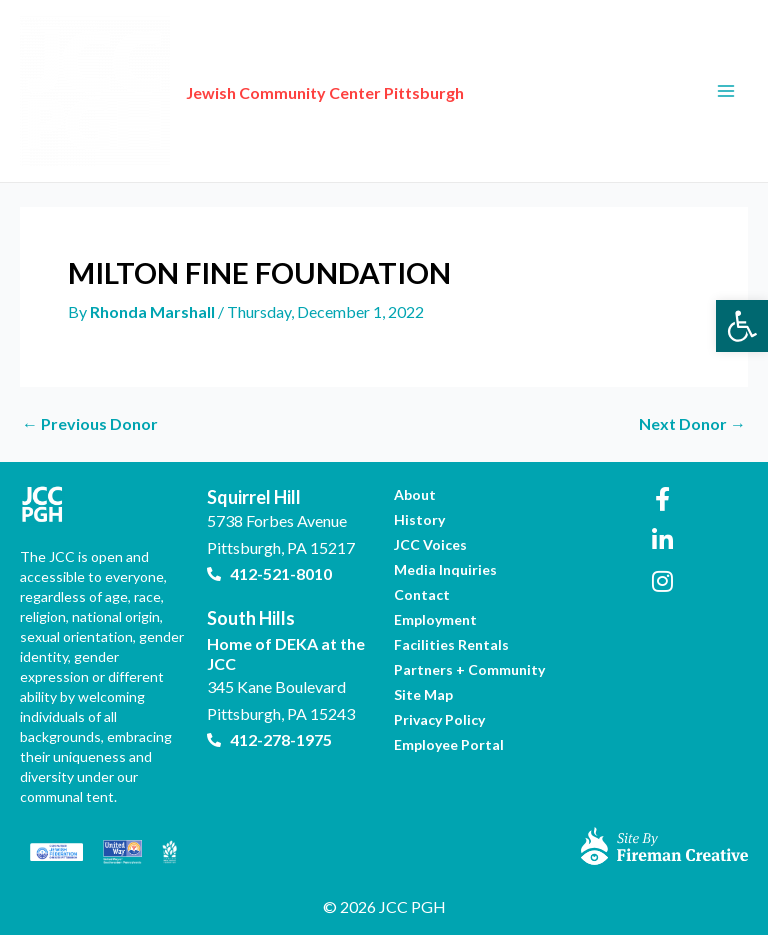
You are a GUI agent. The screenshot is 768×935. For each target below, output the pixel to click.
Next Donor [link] (692, 424)
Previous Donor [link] (90, 424)
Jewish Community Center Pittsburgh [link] (325, 92)
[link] (742, 326)
